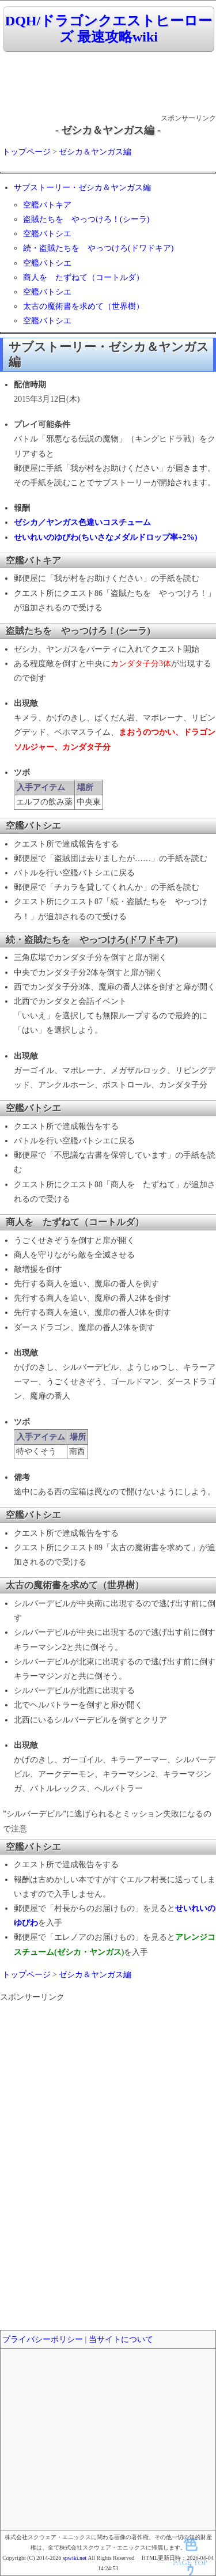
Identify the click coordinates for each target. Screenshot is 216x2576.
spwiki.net (74, 2558)
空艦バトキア (47, 205)
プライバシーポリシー (42, 2339)
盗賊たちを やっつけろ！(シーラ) (86, 219)
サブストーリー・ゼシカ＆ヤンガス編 (82, 187)
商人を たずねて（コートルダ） (83, 277)
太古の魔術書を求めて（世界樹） (83, 306)
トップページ (26, 152)
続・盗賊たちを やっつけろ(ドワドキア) (98, 248)
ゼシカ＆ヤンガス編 (95, 152)
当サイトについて (121, 2339)
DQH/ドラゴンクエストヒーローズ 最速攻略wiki (108, 29)
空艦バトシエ (47, 233)
